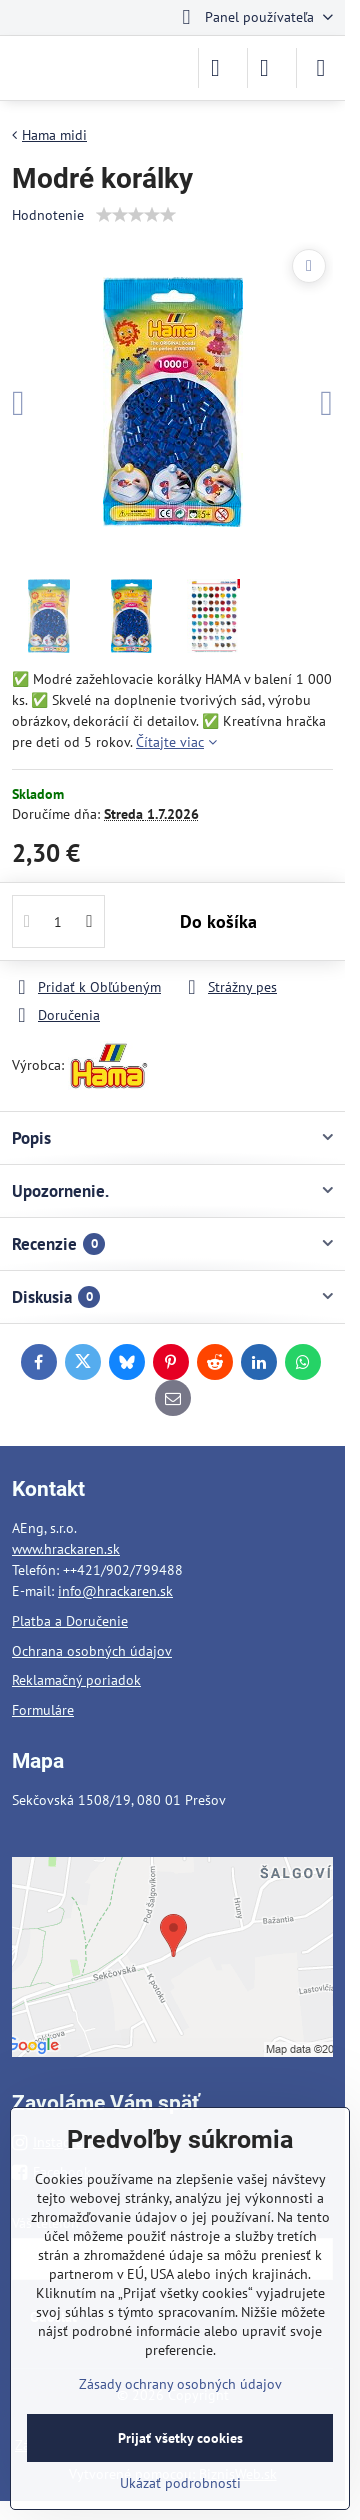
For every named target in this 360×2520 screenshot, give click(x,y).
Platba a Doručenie (70, 1621)
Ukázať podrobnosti (180, 2483)
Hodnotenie (48, 215)
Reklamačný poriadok (76, 1680)
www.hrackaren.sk (66, 1549)
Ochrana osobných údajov (92, 1651)
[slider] (136, 215)
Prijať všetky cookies (180, 2438)
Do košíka (218, 921)
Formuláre (43, 1710)
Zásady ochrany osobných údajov (180, 2384)
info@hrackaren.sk (115, 1591)
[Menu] (321, 68)
